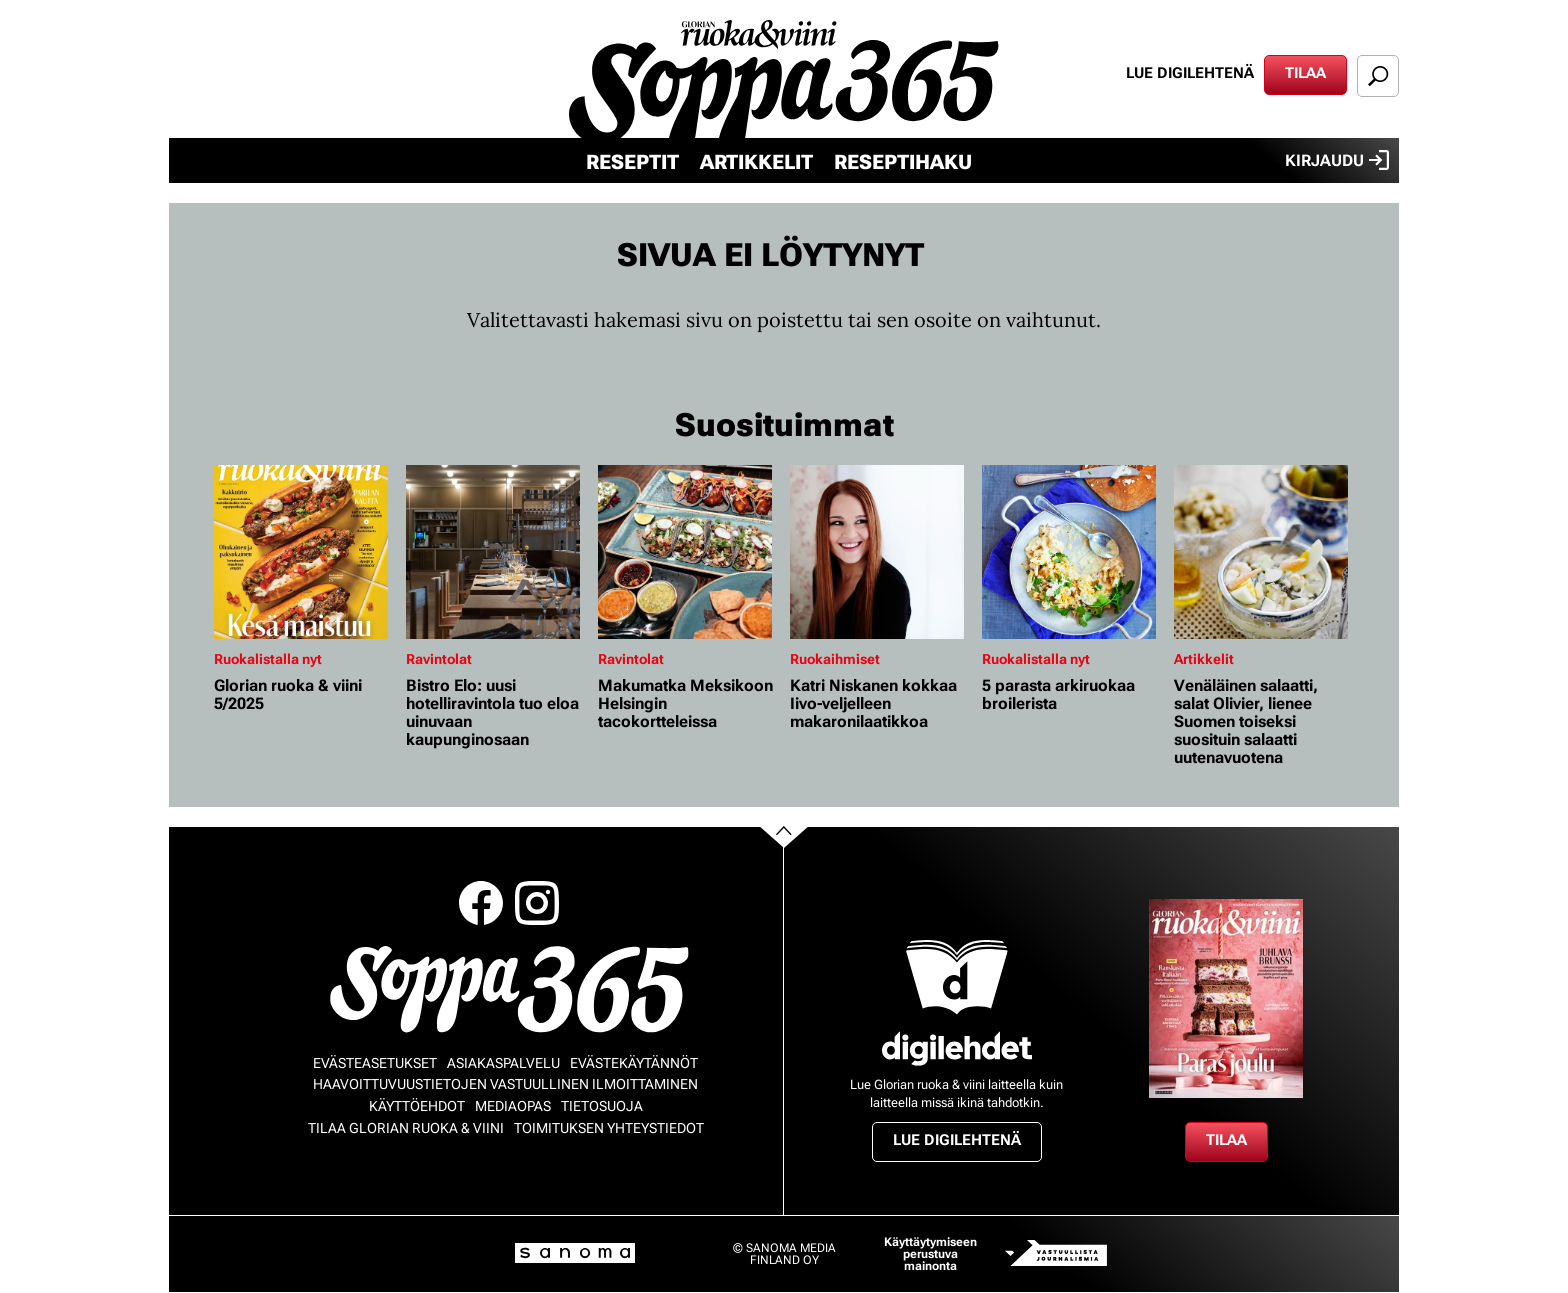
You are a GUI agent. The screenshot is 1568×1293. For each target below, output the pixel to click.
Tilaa (1305, 73)
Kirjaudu (1337, 160)
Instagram (537, 903)
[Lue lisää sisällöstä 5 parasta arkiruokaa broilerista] (1073, 552)
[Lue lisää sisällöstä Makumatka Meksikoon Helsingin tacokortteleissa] (689, 552)
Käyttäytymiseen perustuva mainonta (930, 1254)
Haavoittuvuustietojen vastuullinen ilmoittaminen (505, 1084)
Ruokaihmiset (835, 659)
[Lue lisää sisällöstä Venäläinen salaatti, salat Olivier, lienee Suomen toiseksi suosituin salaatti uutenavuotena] (1265, 552)
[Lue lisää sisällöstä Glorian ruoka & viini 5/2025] (305, 552)
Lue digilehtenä (1190, 73)
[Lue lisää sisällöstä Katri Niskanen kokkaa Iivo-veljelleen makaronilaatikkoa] (881, 552)
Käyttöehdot (417, 1106)
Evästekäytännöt (634, 1063)
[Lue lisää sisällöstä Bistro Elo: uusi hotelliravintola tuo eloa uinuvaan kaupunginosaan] (497, 552)
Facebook (481, 903)
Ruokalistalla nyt (268, 659)
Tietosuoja (602, 1106)
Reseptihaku (903, 162)
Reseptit (632, 162)
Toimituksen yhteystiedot (609, 1128)
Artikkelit (756, 162)
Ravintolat (439, 659)
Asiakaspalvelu (503, 1063)
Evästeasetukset (375, 1063)
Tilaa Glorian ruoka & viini (406, 1128)
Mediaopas (513, 1106)
